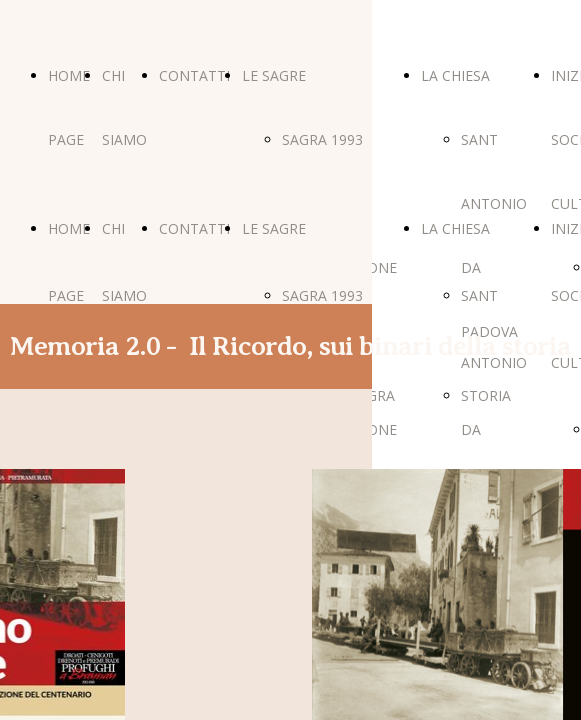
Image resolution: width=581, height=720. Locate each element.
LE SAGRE (274, 75)
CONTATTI (194, 75)
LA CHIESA (455, 75)
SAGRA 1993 (322, 139)
